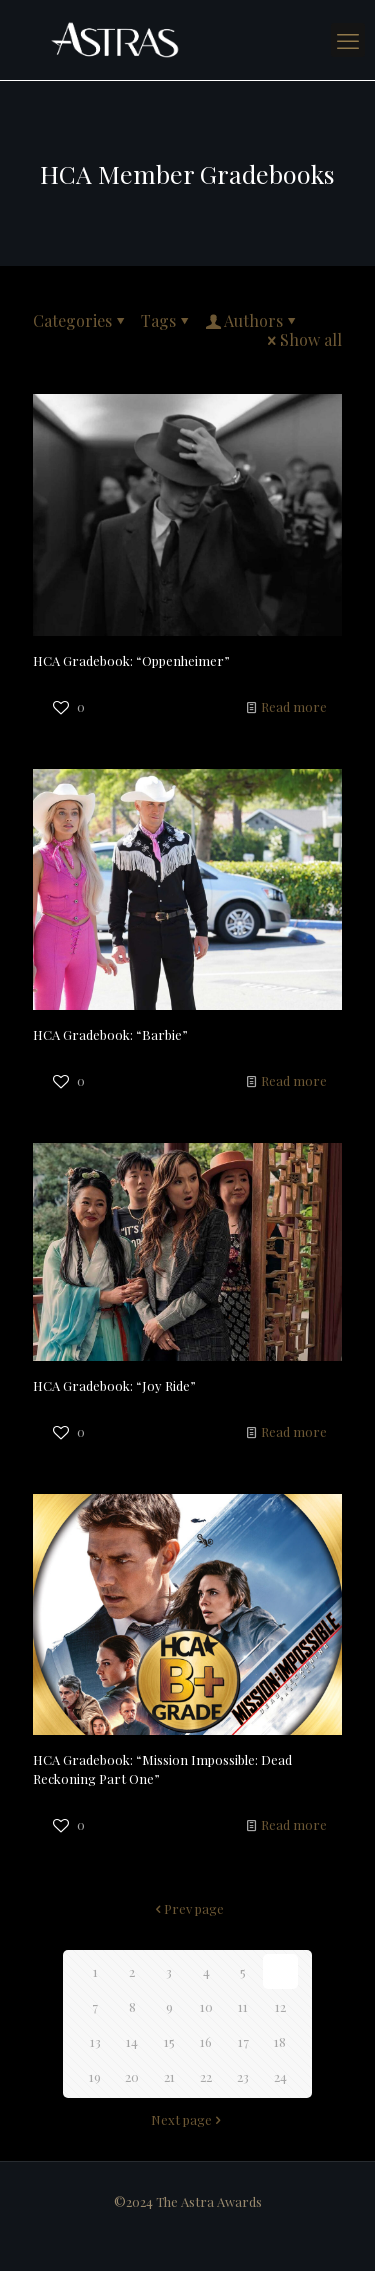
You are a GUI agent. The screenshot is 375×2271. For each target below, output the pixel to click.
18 (280, 2041)
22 (206, 2076)
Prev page (187, 1908)
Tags (166, 320)
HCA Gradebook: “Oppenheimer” (131, 660)
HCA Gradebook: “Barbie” (110, 1034)
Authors (252, 320)
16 (206, 2041)
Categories (80, 320)
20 (132, 2076)
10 (206, 2006)
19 (95, 2076)
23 (243, 2076)
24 (280, 2076)
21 (169, 2076)
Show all (303, 339)
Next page (188, 2119)
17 (243, 2041)
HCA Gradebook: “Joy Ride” (114, 1385)
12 (280, 2006)
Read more (294, 706)
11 (243, 2006)
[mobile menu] (348, 40)
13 (95, 2041)
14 (132, 2041)
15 (169, 2041)
